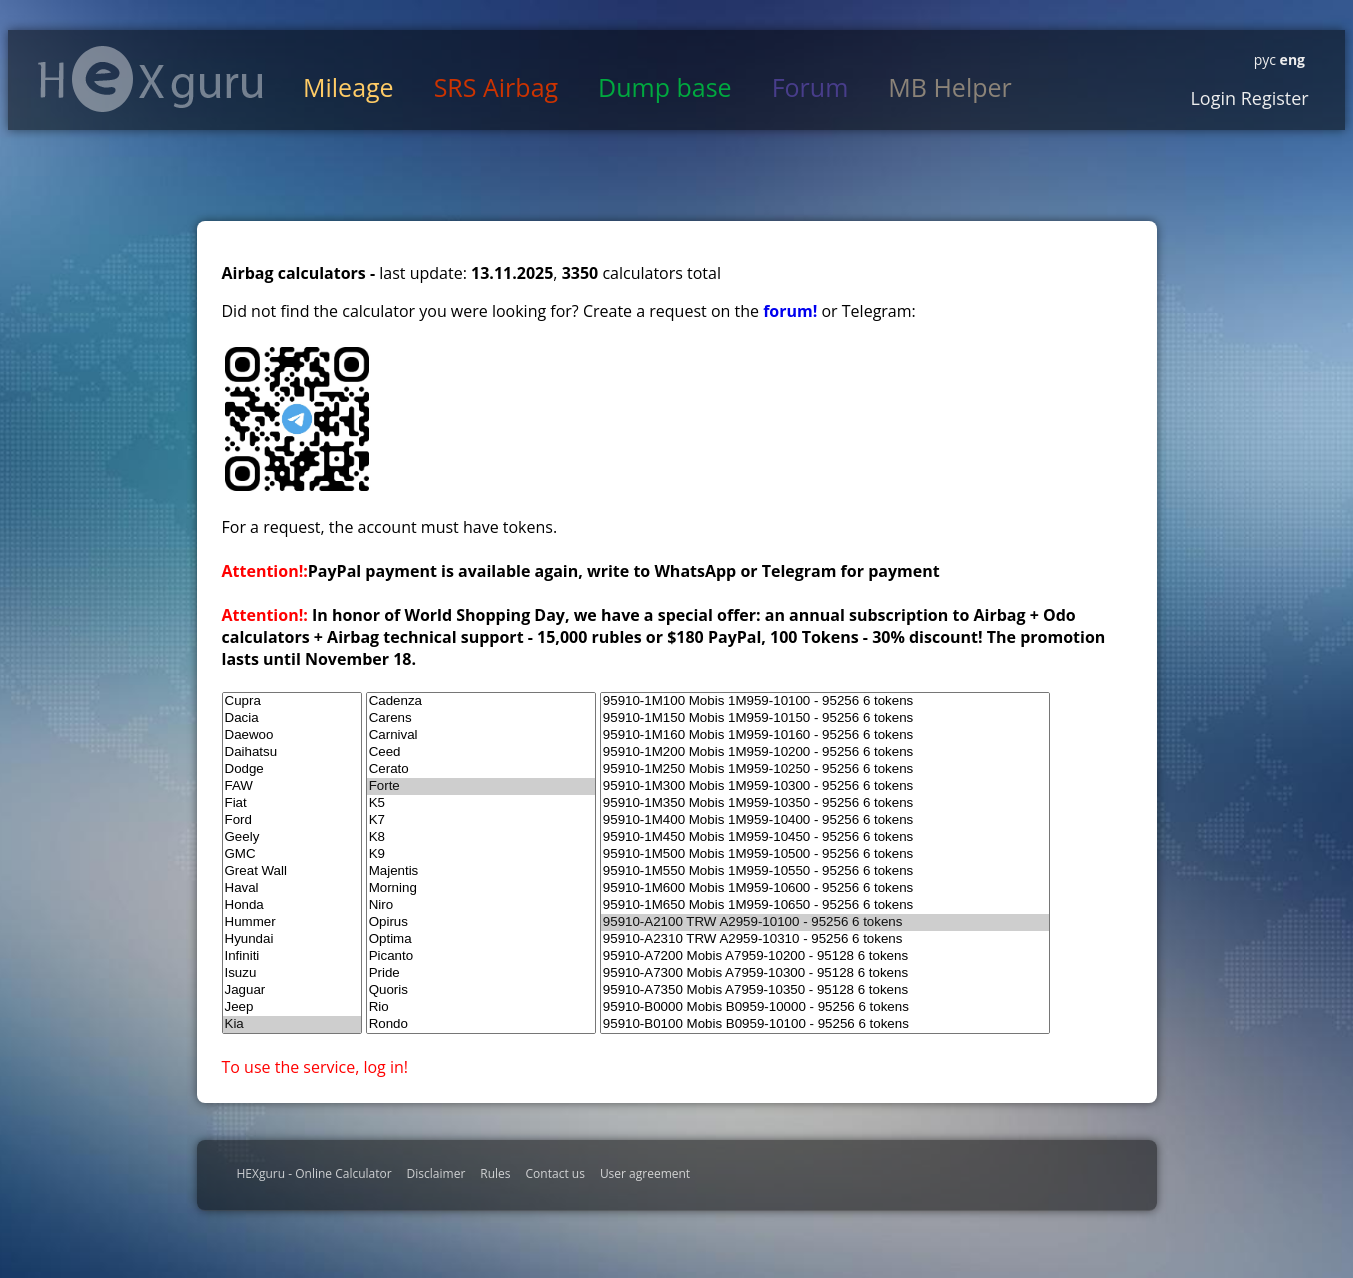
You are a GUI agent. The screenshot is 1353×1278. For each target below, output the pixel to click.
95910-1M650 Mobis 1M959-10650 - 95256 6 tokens (825, 905)
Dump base (665, 87)
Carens (481, 718)
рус (1265, 59)
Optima (481, 939)
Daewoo (292, 735)
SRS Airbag (496, 87)
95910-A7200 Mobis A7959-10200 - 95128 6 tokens (825, 956)
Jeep (292, 1007)
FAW (292, 786)
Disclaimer (436, 1173)
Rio (481, 1007)
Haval (292, 888)
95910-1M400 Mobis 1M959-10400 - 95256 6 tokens (825, 820)
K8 (481, 837)
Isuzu (292, 973)
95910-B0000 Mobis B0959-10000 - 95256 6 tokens (825, 1007)
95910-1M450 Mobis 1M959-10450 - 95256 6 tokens (825, 837)
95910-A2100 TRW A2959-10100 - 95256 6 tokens (825, 922)
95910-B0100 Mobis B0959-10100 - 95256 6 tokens (825, 1024)
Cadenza (481, 701)
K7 (481, 820)
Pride (481, 973)
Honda (292, 905)
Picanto (481, 956)
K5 (481, 803)
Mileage (348, 87)
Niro (481, 905)
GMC (292, 854)
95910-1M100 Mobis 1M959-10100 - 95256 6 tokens (825, 701)
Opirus (481, 922)
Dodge (292, 769)
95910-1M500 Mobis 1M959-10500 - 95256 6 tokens (825, 854)
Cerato (481, 769)
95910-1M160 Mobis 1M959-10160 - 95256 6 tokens (825, 735)
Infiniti (292, 956)
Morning (481, 888)
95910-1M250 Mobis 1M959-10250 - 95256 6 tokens (825, 769)
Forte (481, 786)
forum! (792, 311)
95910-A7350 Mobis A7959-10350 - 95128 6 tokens (825, 990)
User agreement (645, 1173)
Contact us (555, 1173)
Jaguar (292, 990)
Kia (292, 1024)
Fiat (292, 803)
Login (1213, 98)
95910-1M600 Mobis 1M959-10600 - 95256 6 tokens (825, 888)
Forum (810, 87)
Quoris (481, 990)
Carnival (481, 735)
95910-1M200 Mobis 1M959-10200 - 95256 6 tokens (825, 752)
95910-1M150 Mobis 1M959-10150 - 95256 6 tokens (825, 718)
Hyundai (292, 939)
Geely (292, 837)
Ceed (481, 752)
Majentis (481, 871)
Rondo (481, 1024)
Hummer (292, 922)
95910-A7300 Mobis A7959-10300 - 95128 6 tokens (825, 973)
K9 (481, 854)
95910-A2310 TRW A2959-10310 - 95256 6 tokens (825, 939)
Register (1272, 98)
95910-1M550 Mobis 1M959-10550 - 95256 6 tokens (825, 871)
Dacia (292, 718)
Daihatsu (292, 752)
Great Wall (292, 871)
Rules (495, 1173)
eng (1290, 59)
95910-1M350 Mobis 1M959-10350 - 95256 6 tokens (825, 803)
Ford (292, 820)
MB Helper (949, 87)
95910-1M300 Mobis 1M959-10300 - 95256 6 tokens (825, 786)
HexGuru (150, 79)
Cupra (292, 701)
